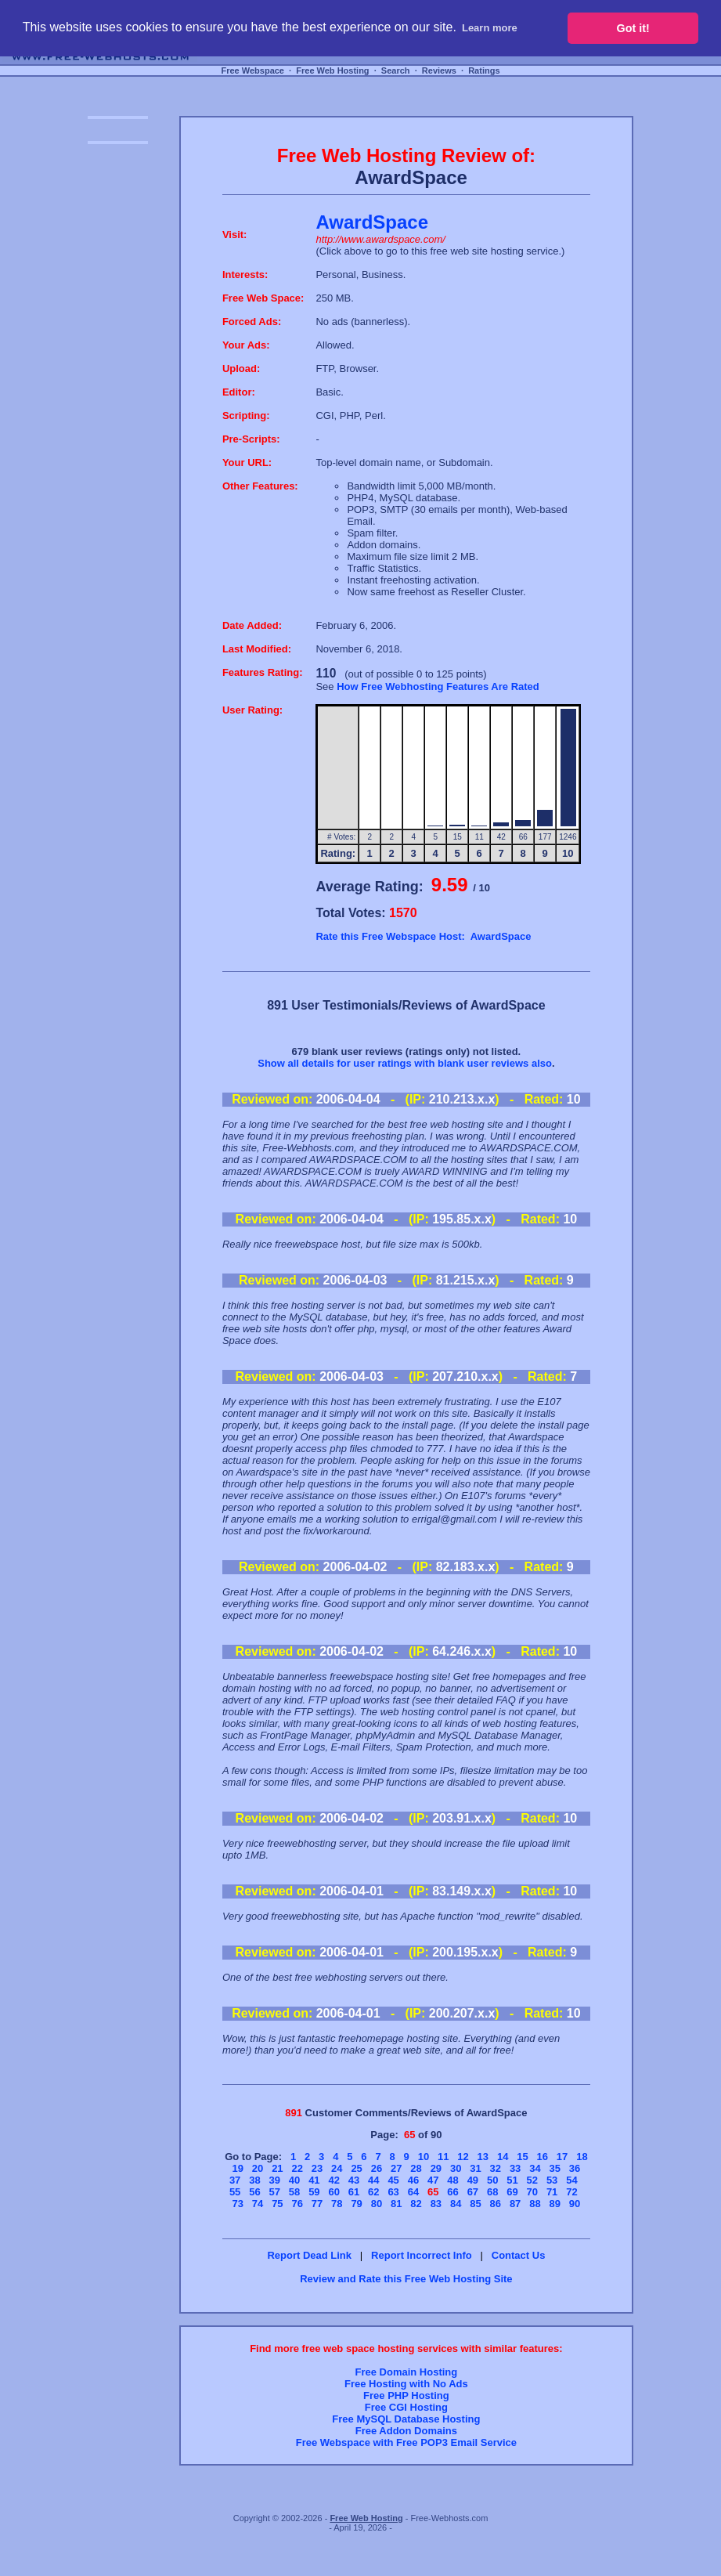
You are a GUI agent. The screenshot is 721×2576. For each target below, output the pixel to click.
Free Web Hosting (332, 70)
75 (277, 2203)
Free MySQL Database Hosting (406, 2419)
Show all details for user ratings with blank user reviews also (405, 1063)
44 (373, 2180)
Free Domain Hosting (406, 2372)
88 (534, 2203)
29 (436, 2168)
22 (296, 2168)
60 (333, 2192)
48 (452, 2180)
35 (555, 2168)
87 (515, 2203)
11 (443, 2156)
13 (483, 2156)
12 (462, 2156)
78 (336, 2203)
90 (574, 2203)
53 (551, 2180)
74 (257, 2203)
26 (376, 2168)
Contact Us (519, 2255)
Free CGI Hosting (406, 2407)
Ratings (484, 70)
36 (574, 2168)
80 (376, 2203)
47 (432, 2180)
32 (495, 2168)
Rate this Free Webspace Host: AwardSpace (423, 936)
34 (534, 2168)
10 (423, 2156)
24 (336, 2168)
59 (313, 2192)
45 (393, 2180)
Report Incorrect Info (421, 2255)
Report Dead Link (309, 2255)
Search (396, 70)
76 (296, 2203)
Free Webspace (252, 70)
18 (581, 2156)
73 (238, 2203)
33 (515, 2168)
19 (238, 2168)
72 (571, 2192)
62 (373, 2192)
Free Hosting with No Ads (406, 2384)
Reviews (439, 70)
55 (234, 2192)
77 (317, 2203)
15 (522, 2156)
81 (396, 2203)
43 (353, 2180)
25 (356, 2168)
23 (317, 2168)
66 (452, 2192)
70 (532, 2192)
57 (274, 2192)
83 (436, 2203)
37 (234, 2180)
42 (333, 2180)
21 (277, 2168)
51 (512, 2180)
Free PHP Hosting (406, 2395)
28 (415, 2168)
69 (512, 2192)
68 (492, 2192)
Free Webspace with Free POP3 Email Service (406, 2442)
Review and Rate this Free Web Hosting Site (406, 2279)
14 (502, 2156)
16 (542, 2156)
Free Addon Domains (406, 2431)
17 (562, 2156)
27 (396, 2168)
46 (413, 2180)
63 (393, 2192)
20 (257, 2168)
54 (571, 2180)
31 (475, 2168)
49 (472, 2180)
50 (492, 2180)
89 (555, 2203)
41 (313, 2180)
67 (472, 2192)
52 (532, 2180)
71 (551, 2192)
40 (294, 2180)
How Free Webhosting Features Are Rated (438, 686)
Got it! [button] (633, 28)
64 (413, 2192)
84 (455, 2203)
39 (274, 2180)
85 (475, 2203)
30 (455, 2168)
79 (356, 2203)
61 (353, 2192)
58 (294, 2192)
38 (254, 2180)
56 (254, 2192)
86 (495, 2203)
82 (415, 2203)
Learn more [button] (489, 28)
